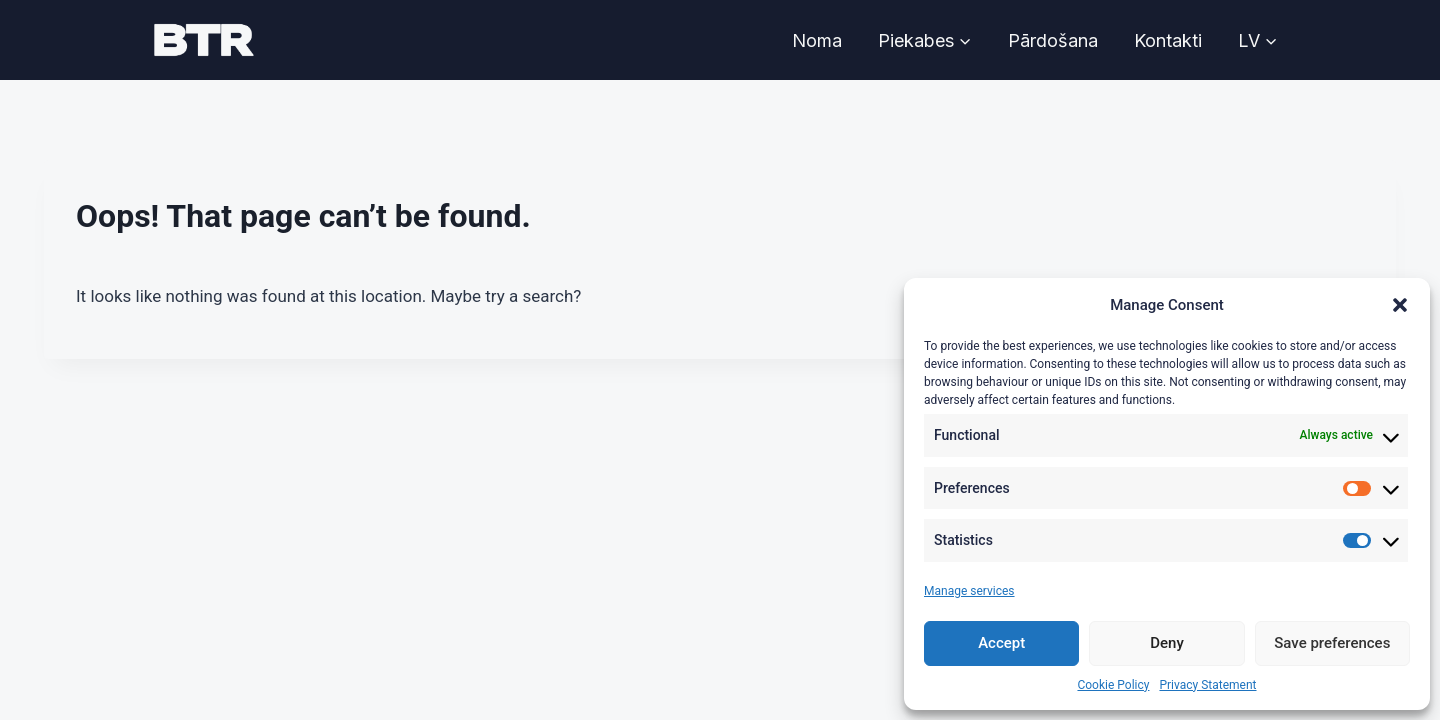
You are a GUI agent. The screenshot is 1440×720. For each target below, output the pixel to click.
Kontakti (1168, 40)
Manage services (969, 591)
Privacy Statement (1207, 685)
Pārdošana (1053, 40)
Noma (817, 40)
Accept (1001, 643)
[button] (1400, 305)
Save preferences (1332, 643)
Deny (1167, 643)
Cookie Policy (1113, 685)
